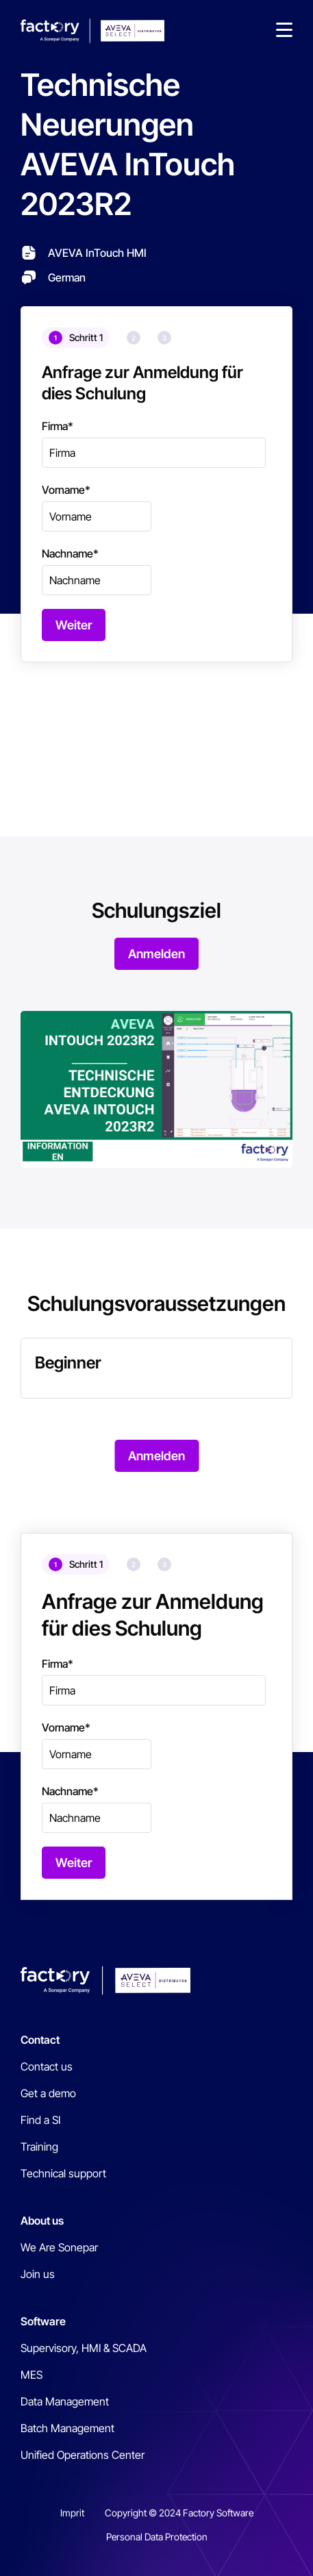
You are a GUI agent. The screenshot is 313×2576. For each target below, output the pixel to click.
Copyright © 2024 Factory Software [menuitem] (179, 2512)
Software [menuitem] (43, 2321)
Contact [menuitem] (40, 2040)
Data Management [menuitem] (65, 2401)
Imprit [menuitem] (72, 2512)
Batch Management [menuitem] (67, 2428)
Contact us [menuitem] (47, 2066)
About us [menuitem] (42, 2220)
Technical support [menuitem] (63, 2173)
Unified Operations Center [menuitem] (83, 2455)
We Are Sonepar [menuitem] (59, 2247)
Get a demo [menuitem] (48, 2093)
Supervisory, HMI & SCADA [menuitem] (84, 2348)
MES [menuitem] (31, 2374)
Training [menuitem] (39, 2146)
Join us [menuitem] (38, 2274)
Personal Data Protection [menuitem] (157, 2536)
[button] (284, 31)
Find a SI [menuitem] (40, 2120)
